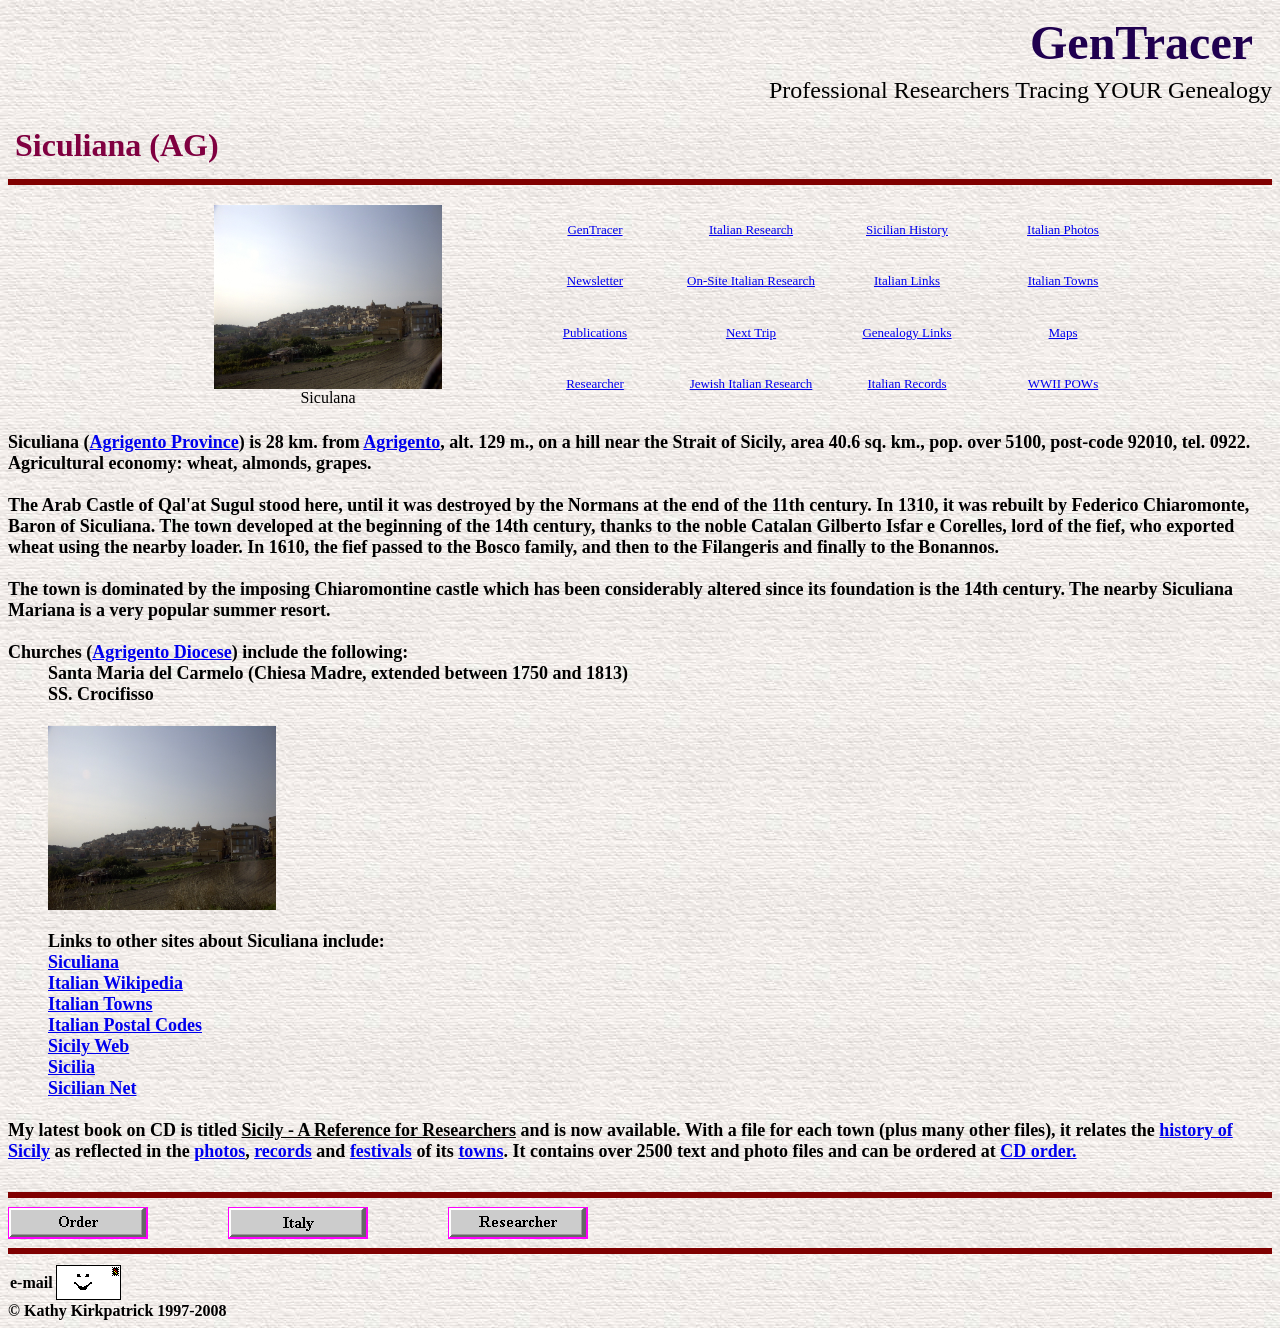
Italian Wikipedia (115, 983)
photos (219, 1151)
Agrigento (401, 442)
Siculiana (83, 962)
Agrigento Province (164, 442)
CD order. (1038, 1151)
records (283, 1151)
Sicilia (71, 1067)
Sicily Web (88, 1046)
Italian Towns (100, 1004)
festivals (381, 1151)
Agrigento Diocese (161, 652)
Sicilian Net (92, 1088)
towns (480, 1151)
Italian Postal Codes (125, 1025)
